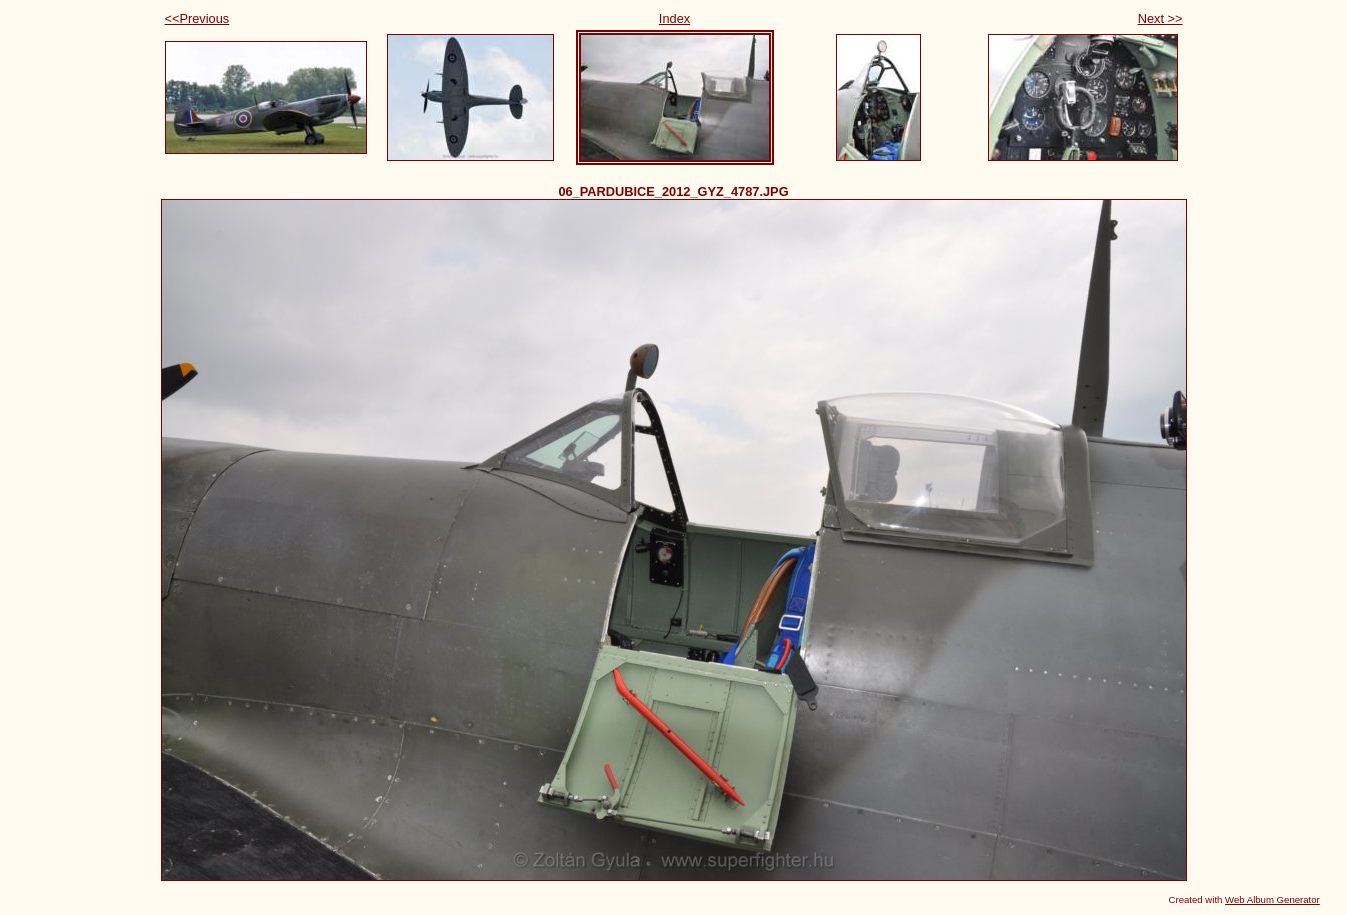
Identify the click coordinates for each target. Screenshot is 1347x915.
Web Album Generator (1272, 899)
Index (674, 18)
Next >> (1160, 18)
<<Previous (197, 18)
